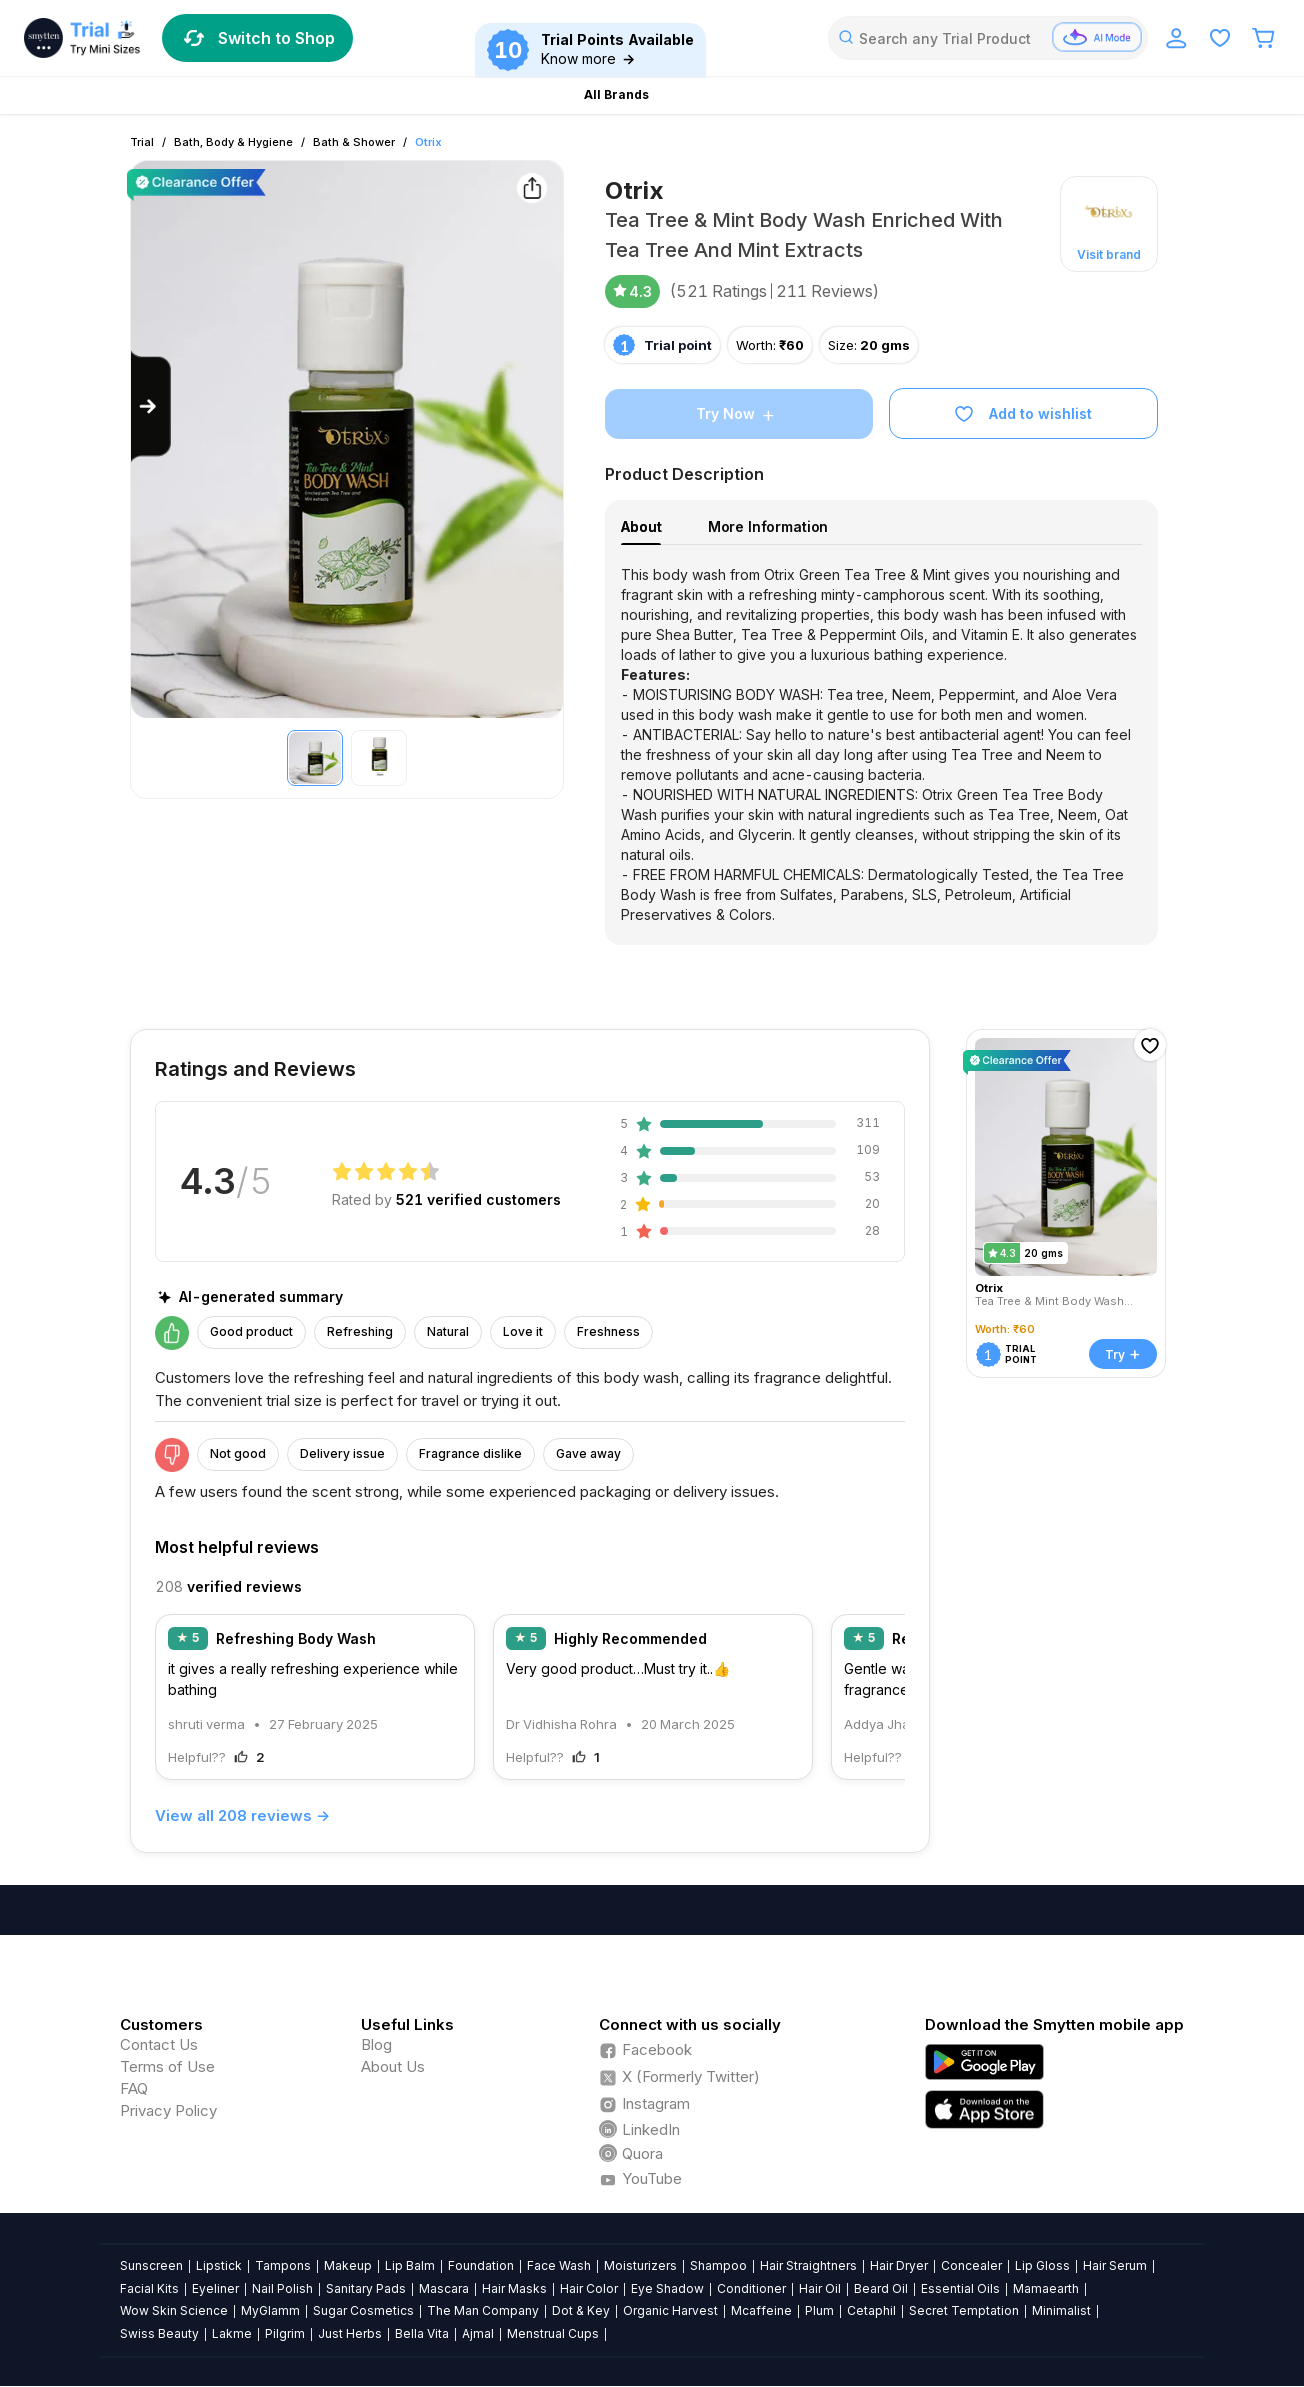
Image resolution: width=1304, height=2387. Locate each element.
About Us (393, 2066)
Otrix (428, 142)
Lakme (232, 2333)
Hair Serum (1115, 2265)
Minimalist (1061, 2310)
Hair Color (589, 2288)
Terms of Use (167, 2066)
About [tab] (641, 526)
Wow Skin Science (174, 2310)
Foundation (481, 2265)
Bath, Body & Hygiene (233, 142)
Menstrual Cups (553, 2333)
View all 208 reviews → (242, 1815)
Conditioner (751, 2288)
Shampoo (718, 2265)
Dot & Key (581, 2310)
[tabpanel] (881, 745)
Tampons (283, 2265)
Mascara (444, 2288)
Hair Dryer (899, 2265)
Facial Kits (149, 2288)
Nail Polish (282, 2288)
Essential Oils (960, 2288)
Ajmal (478, 2333)
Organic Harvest (670, 2310)
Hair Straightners (808, 2265)
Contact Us (159, 2044)
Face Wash (559, 2265)
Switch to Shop (257, 38)
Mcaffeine (761, 2310)
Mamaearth (1046, 2288)
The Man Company (483, 2310)
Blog (376, 2044)
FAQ (134, 2088)
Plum (819, 2310)
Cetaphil (871, 2310)
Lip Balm (410, 2265)
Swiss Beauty (159, 2333)
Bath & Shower (354, 142)
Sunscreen (151, 2265)
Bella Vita (422, 2333)
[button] (1109, 224)
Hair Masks (514, 2288)
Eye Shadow (667, 2288)
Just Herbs (350, 2333)
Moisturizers (640, 2265)
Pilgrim (285, 2333)
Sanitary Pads (366, 2288)
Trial (142, 142)
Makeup (348, 2265)
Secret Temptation (964, 2310)
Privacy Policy (168, 2110)
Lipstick (219, 2265)
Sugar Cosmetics (363, 2310)
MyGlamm (270, 2310)
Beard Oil (881, 2288)
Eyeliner (215, 2288)
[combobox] (988, 38)
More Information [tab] (768, 526)
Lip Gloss (1042, 2265)
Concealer (971, 2265)
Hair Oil (820, 2288)
